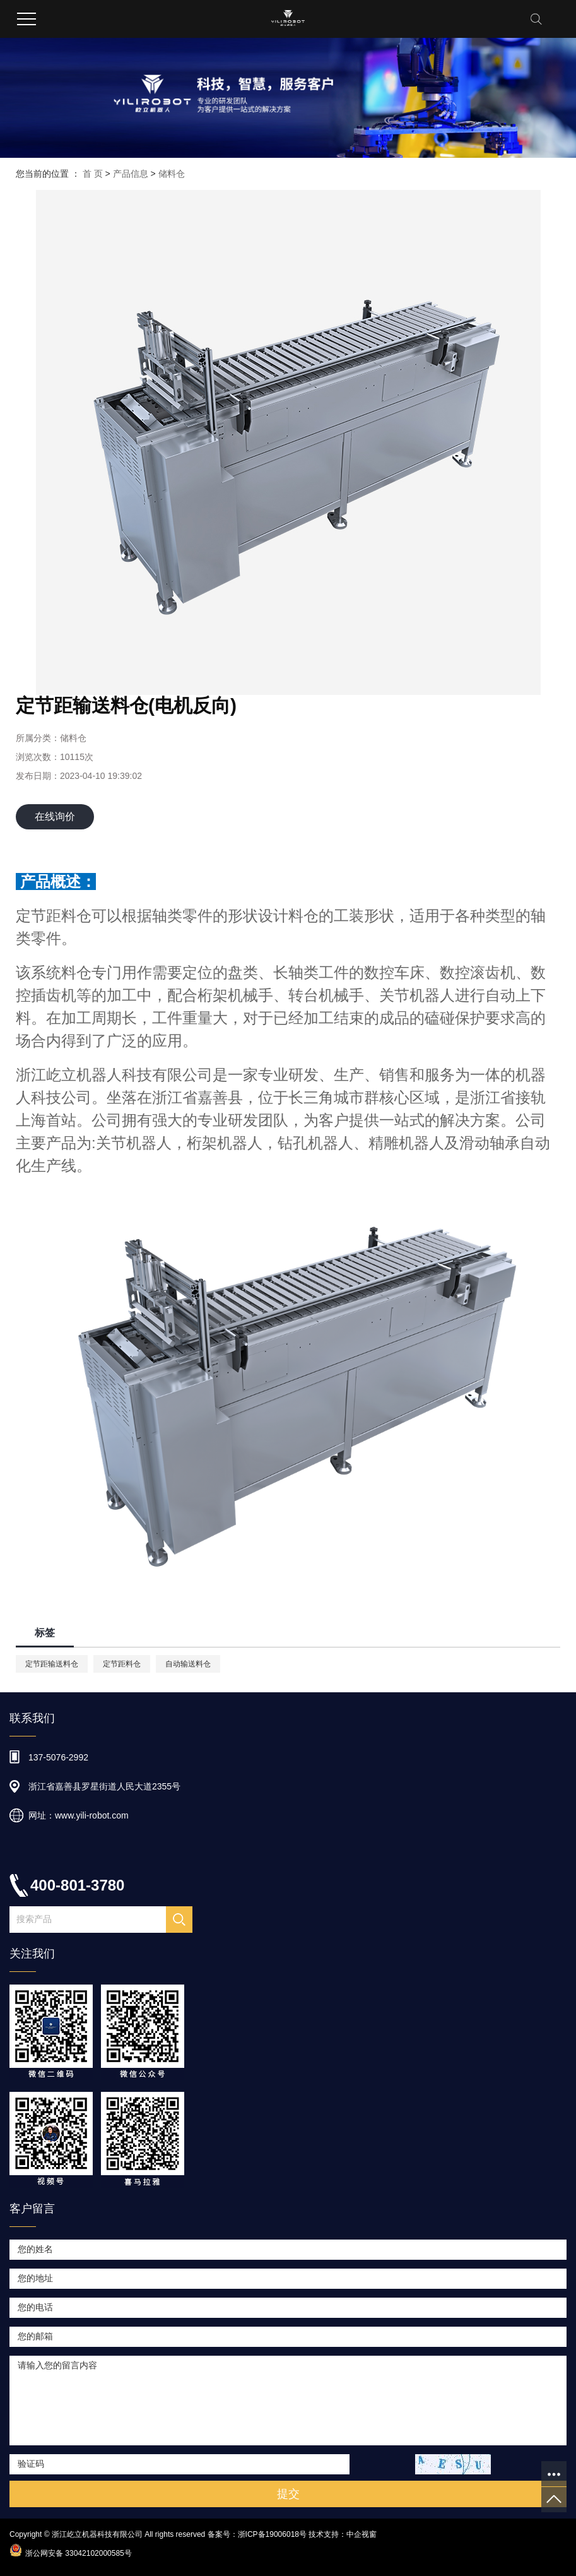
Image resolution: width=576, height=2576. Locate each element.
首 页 (93, 174)
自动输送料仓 (188, 1663)
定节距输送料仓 (51, 1663)
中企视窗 (361, 2534)
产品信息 (130, 174)
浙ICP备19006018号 (272, 2534)
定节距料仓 (122, 1663)
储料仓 (171, 174)
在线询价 (55, 816)
